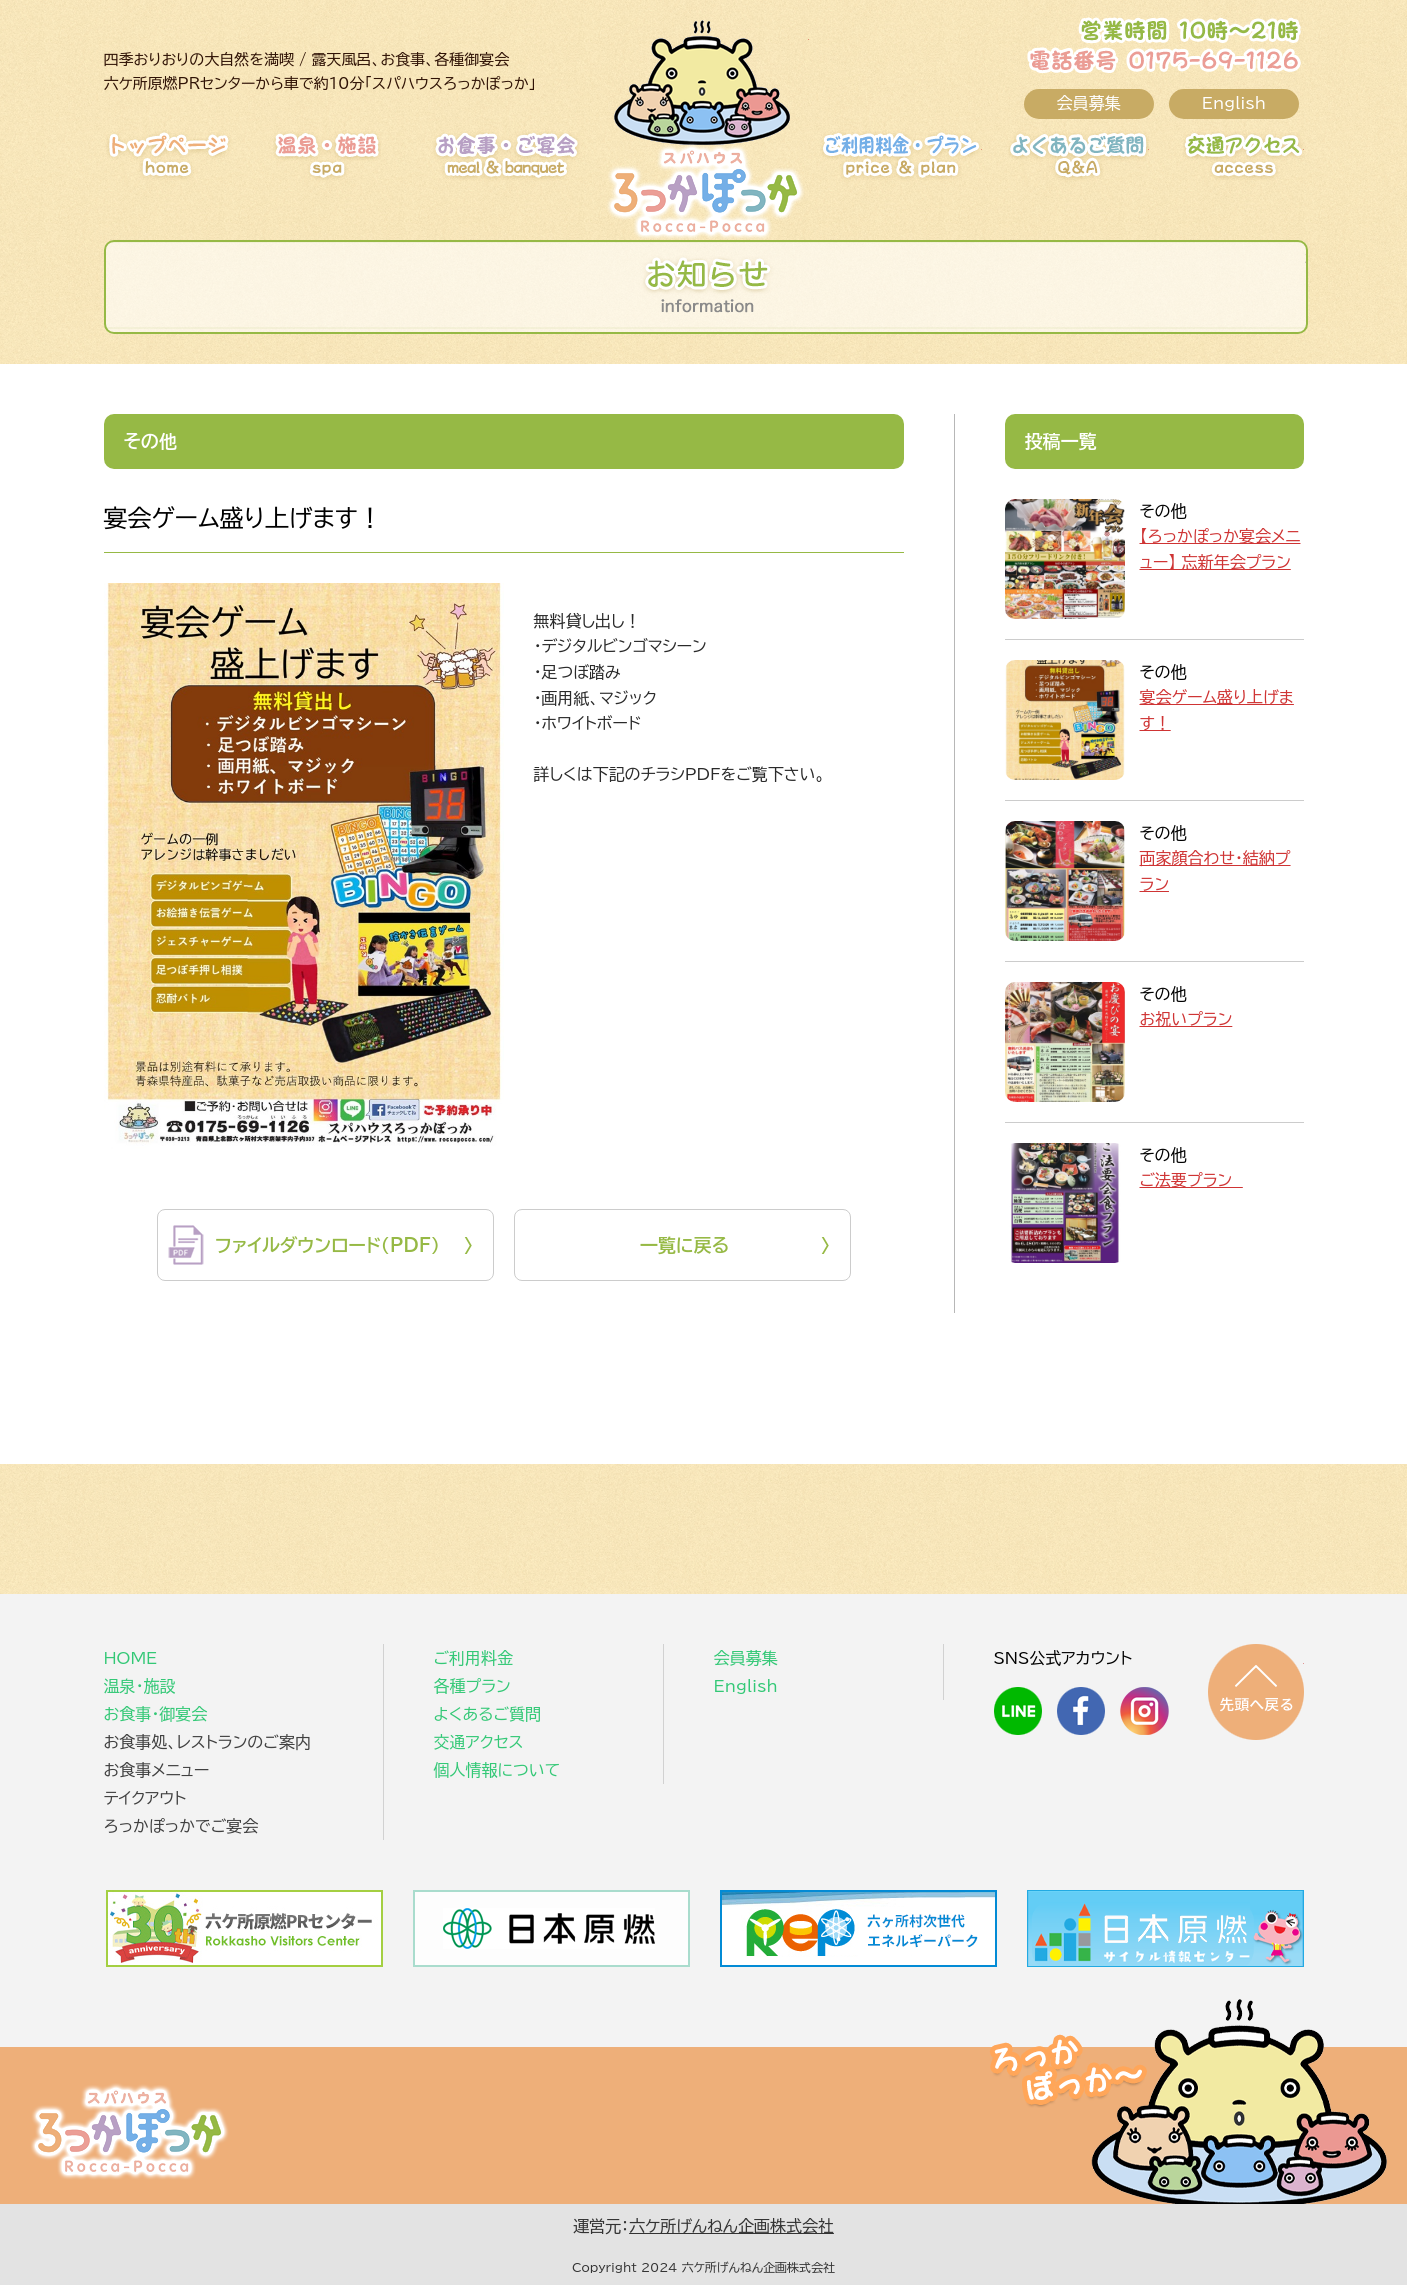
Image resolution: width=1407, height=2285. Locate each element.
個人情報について (497, 1770)
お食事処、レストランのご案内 (207, 1742)
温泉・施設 (373, 165)
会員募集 (1089, 103)
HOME (204, 165)
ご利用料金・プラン (882, 165)
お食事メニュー (157, 1770)
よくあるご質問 (1049, 165)
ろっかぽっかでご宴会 (181, 1826)
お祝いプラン (1186, 1019)
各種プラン (472, 1686)
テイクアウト (145, 1798)
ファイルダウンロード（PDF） (327, 1245)
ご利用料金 (474, 1658)
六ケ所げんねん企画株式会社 (731, 2226)
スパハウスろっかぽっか (129, 2131)
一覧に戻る (684, 1245)
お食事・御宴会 (533, 165)
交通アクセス (1204, 165)
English (1234, 103)
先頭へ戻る (1256, 1692)
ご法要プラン (1191, 1180)
